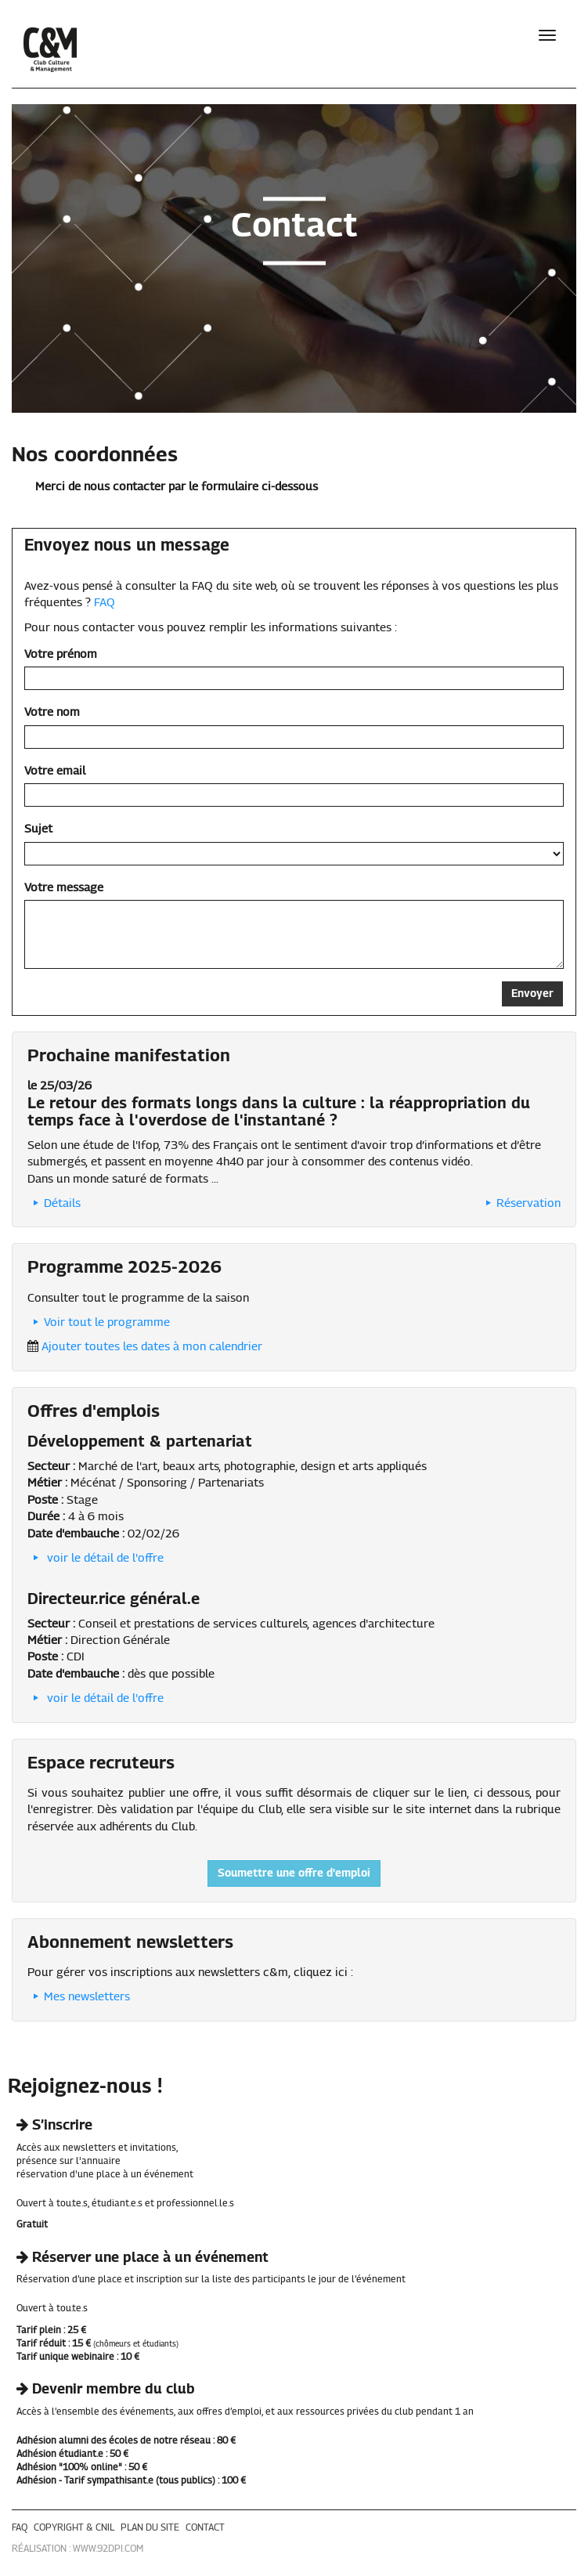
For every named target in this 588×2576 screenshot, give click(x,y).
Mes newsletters (78, 1997)
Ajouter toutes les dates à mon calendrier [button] (151, 1347)
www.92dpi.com (108, 2549)
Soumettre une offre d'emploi (294, 1873)
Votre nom (52, 712)
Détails (54, 1203)
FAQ (104, 603)
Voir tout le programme (98, 1322)
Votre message (63, 888)
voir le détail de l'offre (95, 1558)
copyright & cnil (74, 2528)
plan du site (150, 2528)
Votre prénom (60, 654)
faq (19, 2528)
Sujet (38, 829)
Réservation (520, 1203)
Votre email (54, 771)
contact (205, 2528)
